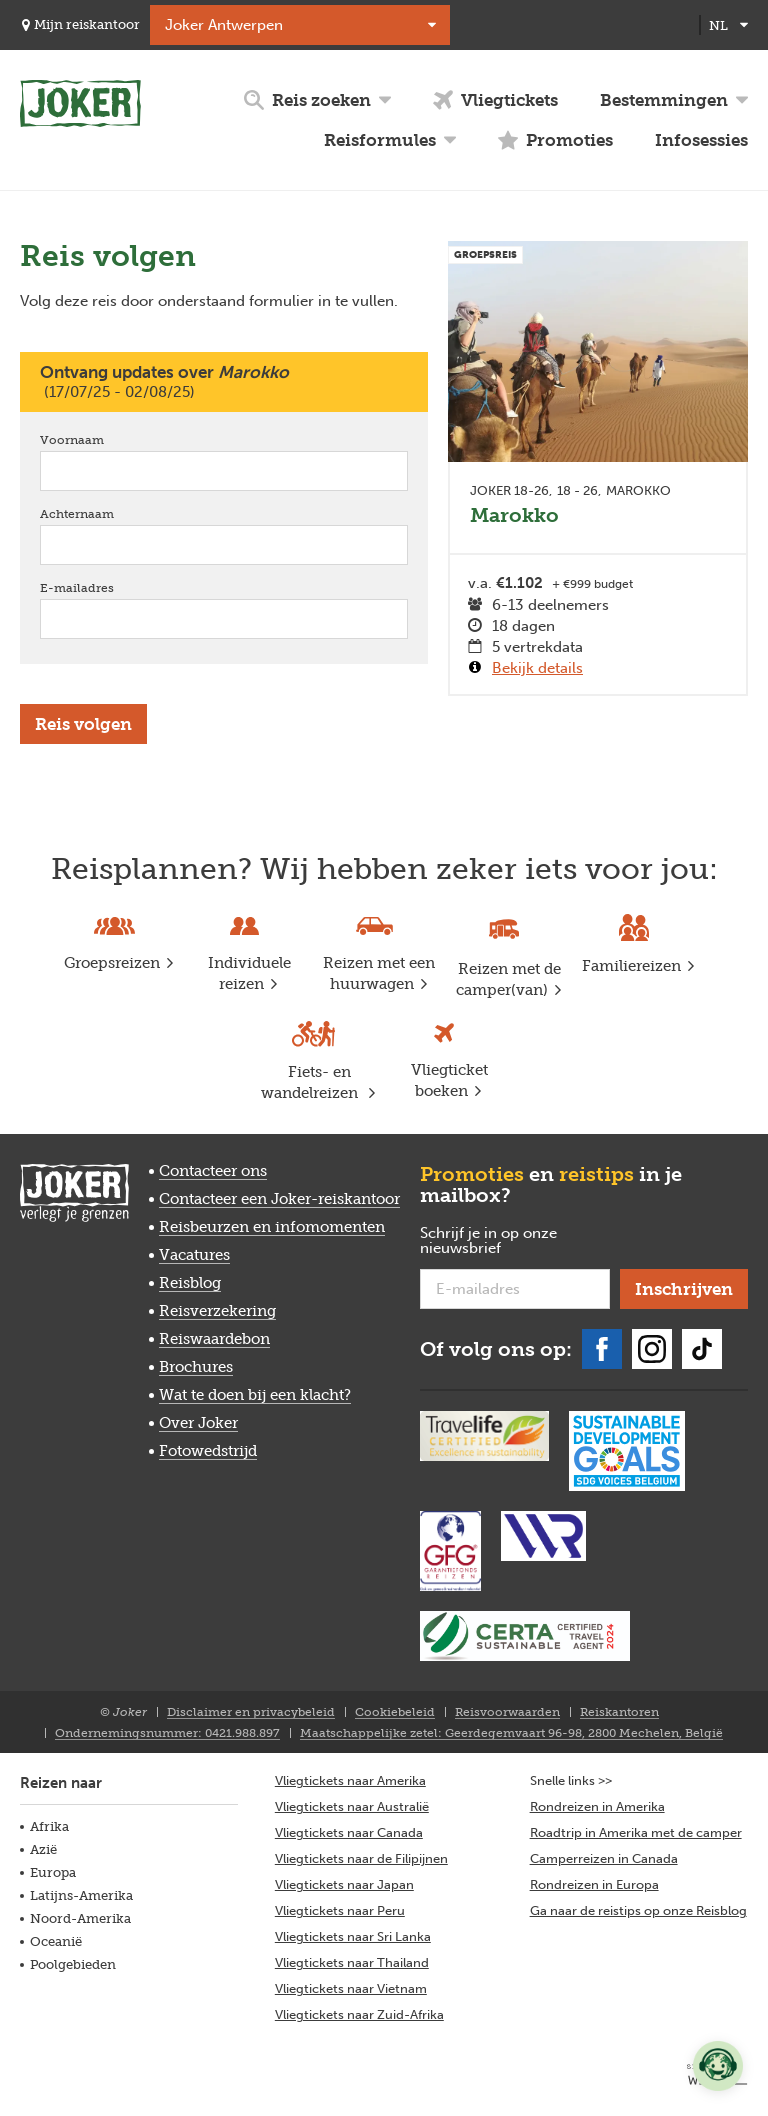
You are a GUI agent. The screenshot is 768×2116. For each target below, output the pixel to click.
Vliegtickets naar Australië (352, 1806)
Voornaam (100, 439)
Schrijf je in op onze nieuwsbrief (492, 1241)
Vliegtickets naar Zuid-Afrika (359, 2014)
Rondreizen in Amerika (597, 1806)
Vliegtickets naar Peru (340, 1910)
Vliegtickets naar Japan (344, 1884)
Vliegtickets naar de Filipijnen (361, 1858)
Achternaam (105, 513)
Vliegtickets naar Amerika (350, 1780)
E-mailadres (105, 587)
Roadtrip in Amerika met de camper (636, 1832)
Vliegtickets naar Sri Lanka (353, 1936)
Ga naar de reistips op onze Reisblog (638, 1910)
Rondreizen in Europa (594, 1884)
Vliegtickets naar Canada (349, 1832)
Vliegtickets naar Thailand (352, 1962)
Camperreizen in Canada (604, 1858)
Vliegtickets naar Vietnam (351, 1988)
